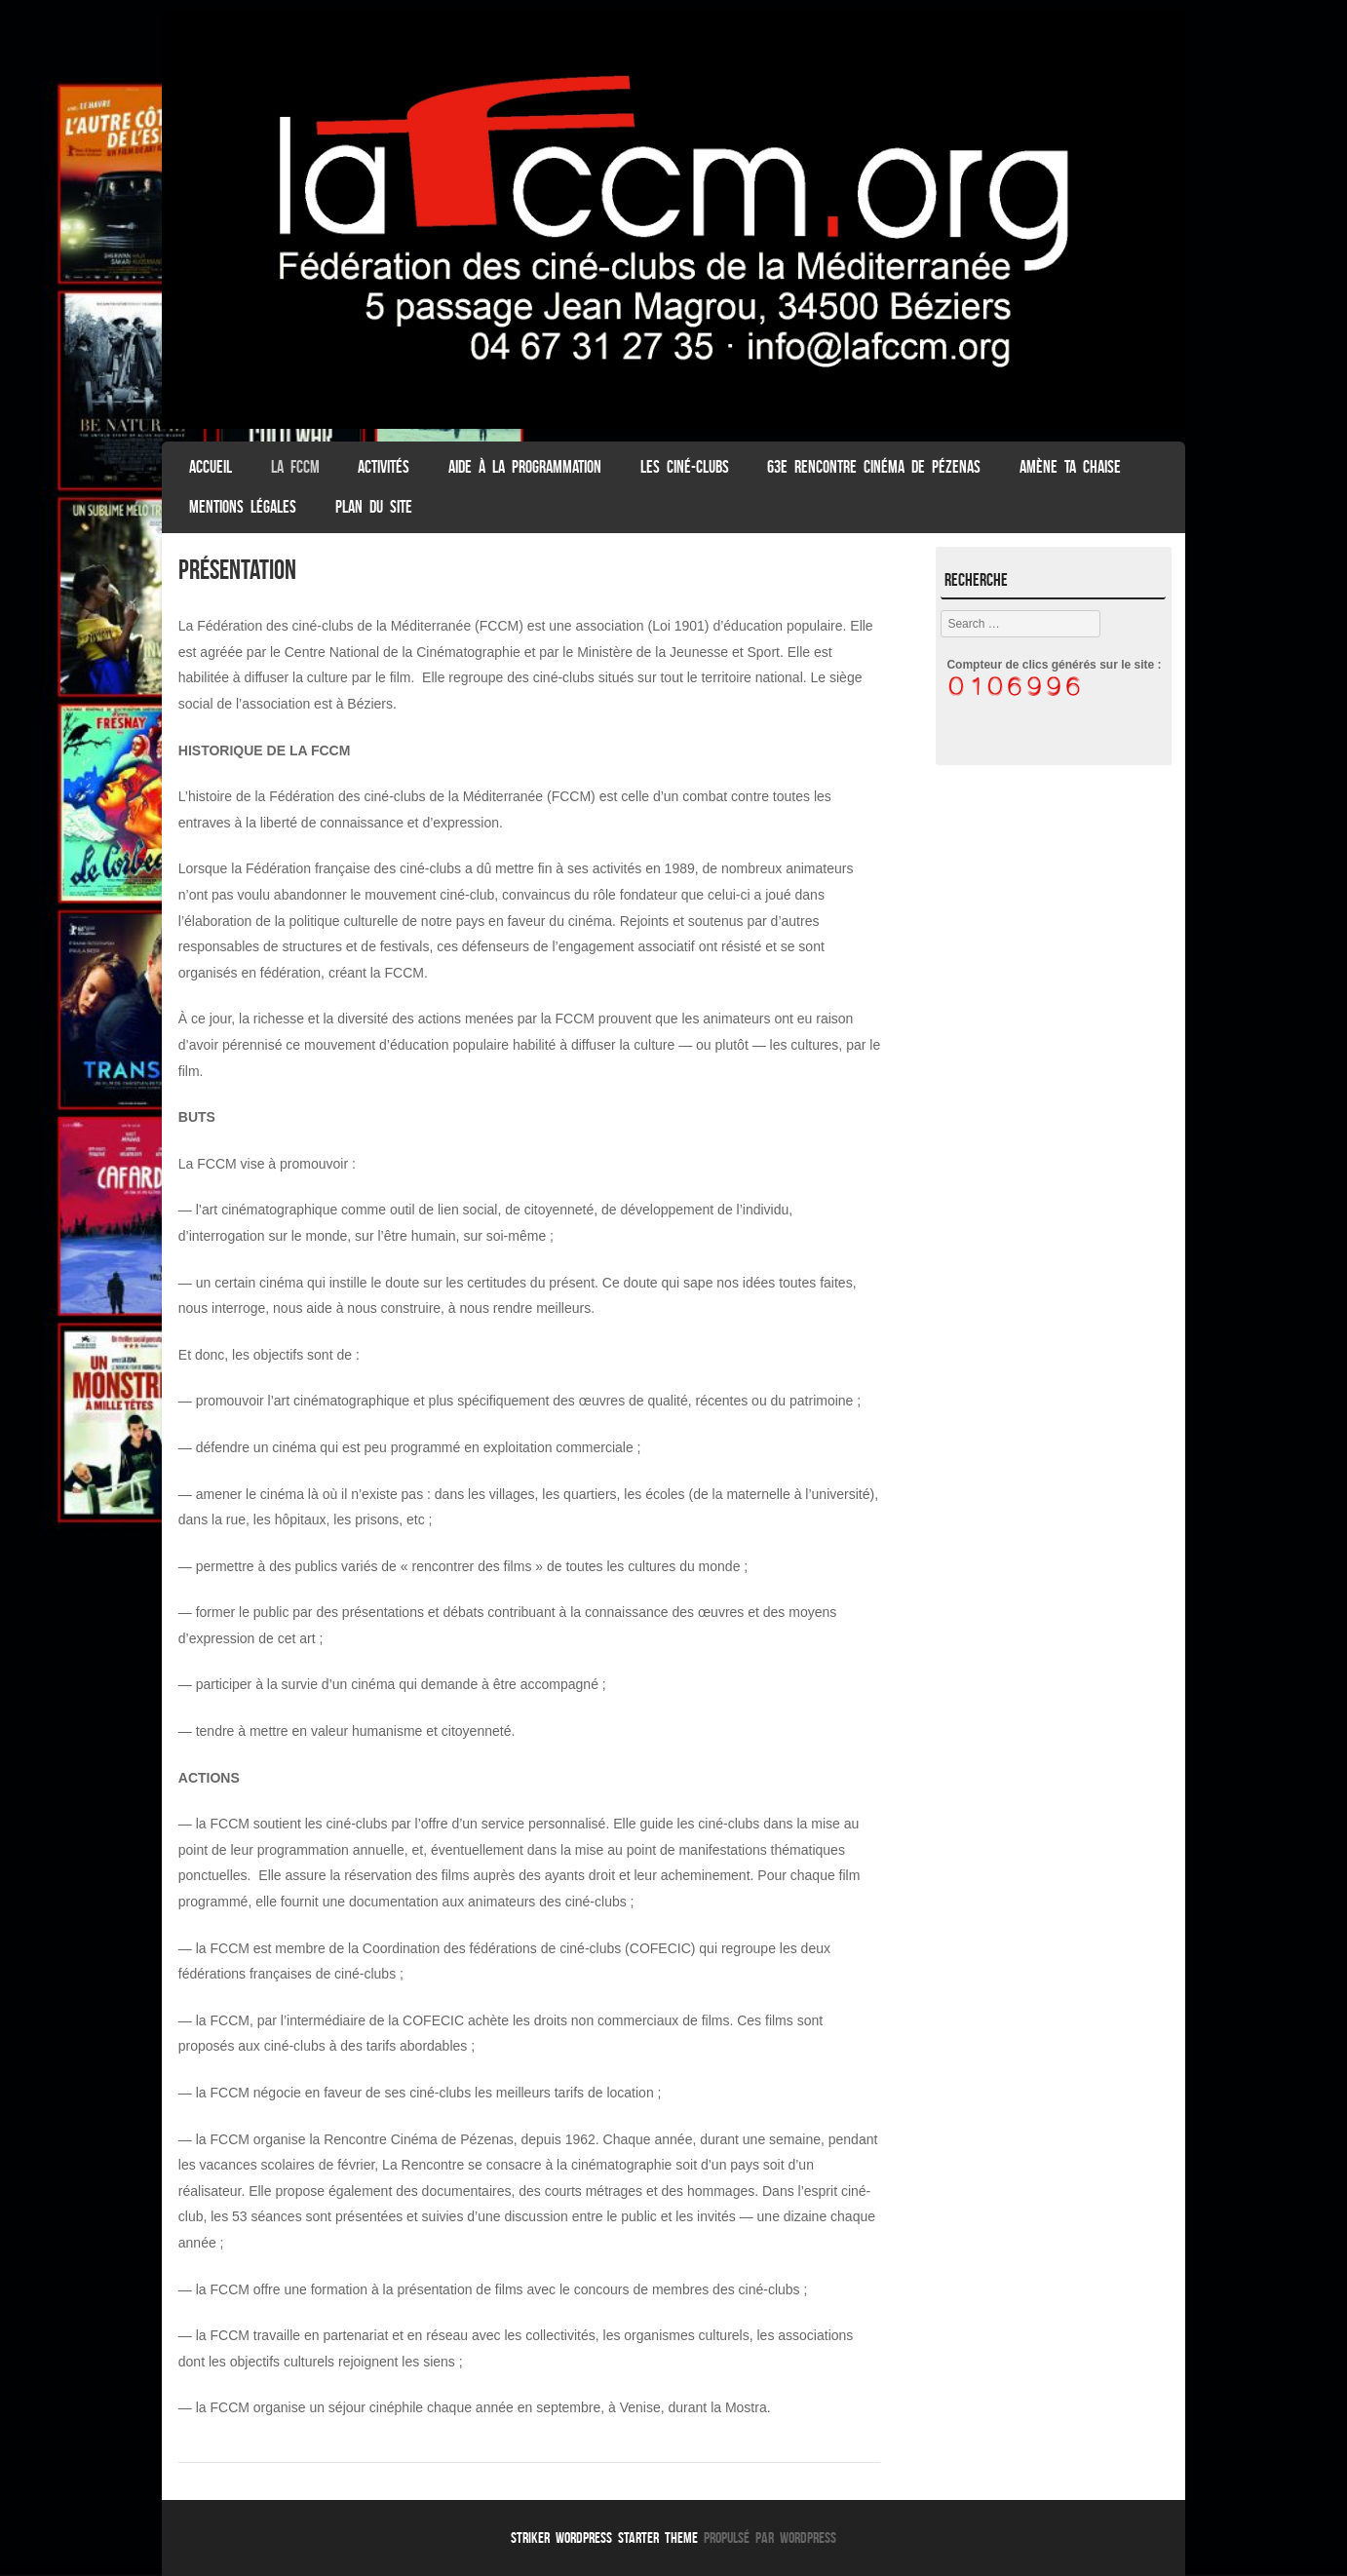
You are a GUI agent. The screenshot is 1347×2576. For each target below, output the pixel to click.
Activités (383, 467)
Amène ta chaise (1070, 467)
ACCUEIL (210, 467)
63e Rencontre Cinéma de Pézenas (874, 467)
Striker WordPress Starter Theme (604, 2537)
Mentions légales (242, 507)
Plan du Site (373, 507)
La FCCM (295, 467)
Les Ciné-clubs (684, 467)
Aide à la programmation (524, 467)
